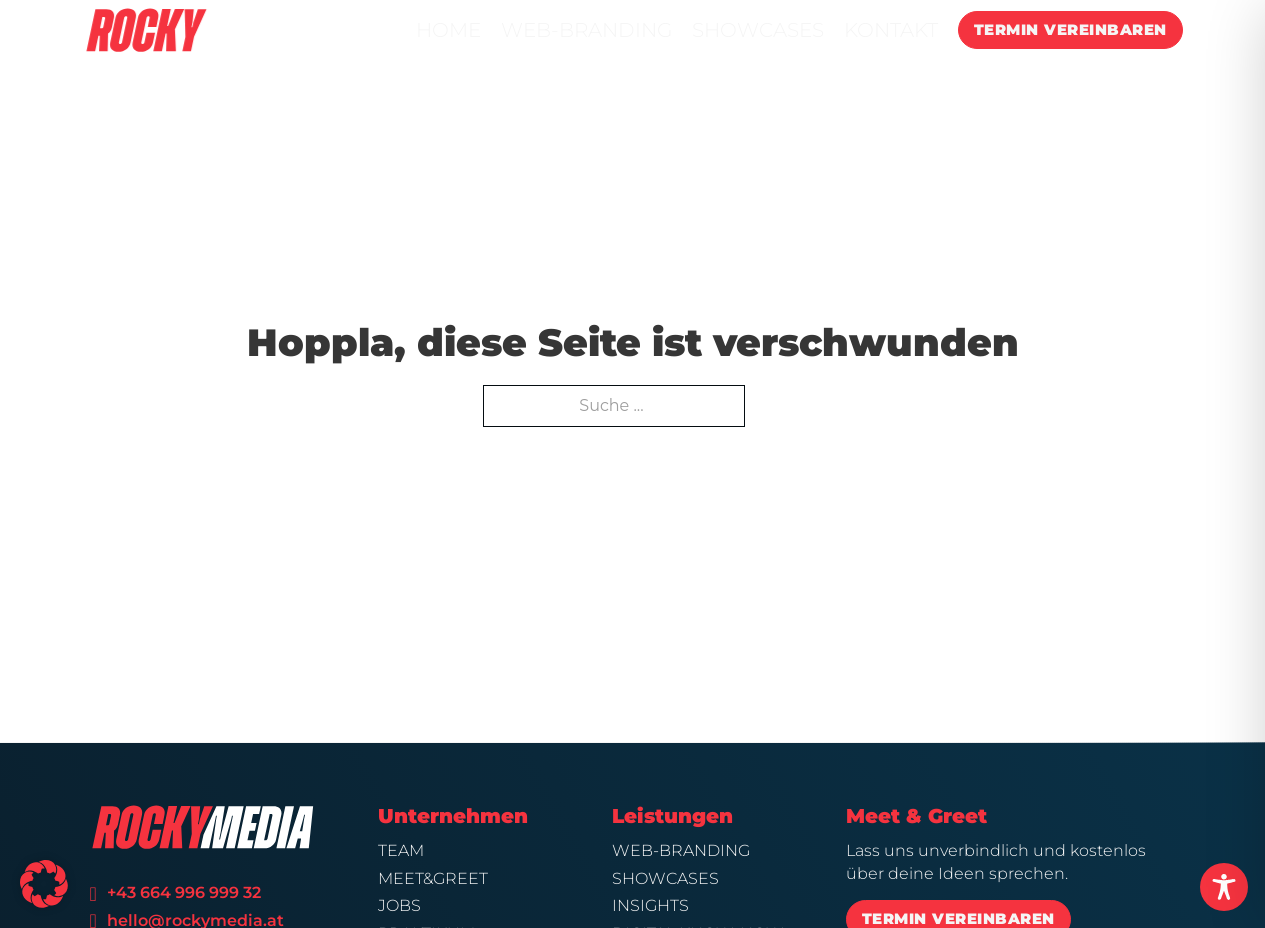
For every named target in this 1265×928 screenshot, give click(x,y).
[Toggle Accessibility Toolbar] (1224, 887)
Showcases (665, 878)
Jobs (399, 905)
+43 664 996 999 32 (184, 892)
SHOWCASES (758, 30)
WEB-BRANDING (586, 30)
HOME (448, 30)
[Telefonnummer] (92, 894)
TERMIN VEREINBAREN (1070, 29)
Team (401, 850)
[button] (44, 884)
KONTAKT (891, 30)
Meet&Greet (433, 878)
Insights (650, 905)
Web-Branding (681, 850)
